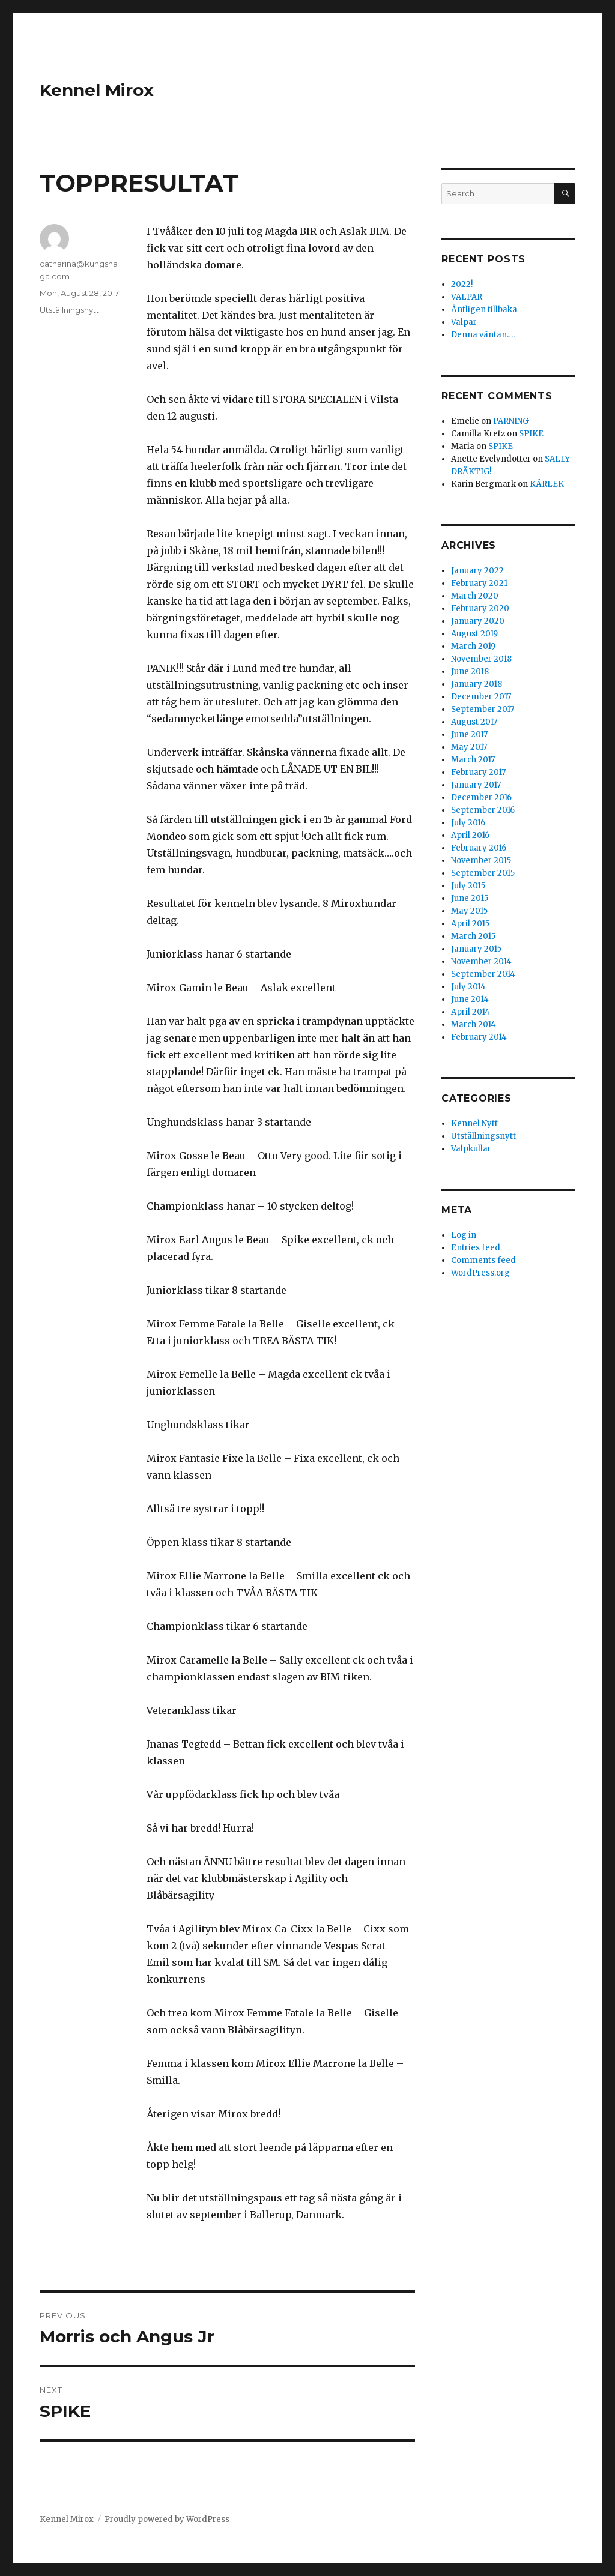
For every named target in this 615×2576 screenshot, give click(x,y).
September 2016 (483, 810)
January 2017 (476, 785)
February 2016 (478, 848)
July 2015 (468, 886)
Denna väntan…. (483, 335)
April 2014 (470, 1012)
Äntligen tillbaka (484, 309)
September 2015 (483, 873)
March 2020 (474, 596)
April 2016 (470, 835)
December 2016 (481, 797)
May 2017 (469, 747)
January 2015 (476, 949)
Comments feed (483, 1260)
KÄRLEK (547, 484)
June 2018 (470, 671)
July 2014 (468, 987)
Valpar (464, 322)
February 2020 (480, 608)
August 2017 (474, 722)
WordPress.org (480, 1273)
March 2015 (473, 936)
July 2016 (468, 823)
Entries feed (475, 1248)
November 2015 (481, 860)
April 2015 (470, 923)
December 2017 (481, 697)
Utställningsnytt (69, 310)
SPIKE (531, 434)
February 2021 (479, 583)
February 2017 (478, 772)
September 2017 (482, 709)
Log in (463, 1235)
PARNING (511, 421)
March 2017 (473, 760)
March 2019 (473, 646)
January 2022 (477, 571)
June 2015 (469, 898)
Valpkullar (471, 1149)
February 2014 (479, 1037)
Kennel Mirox (97, 90)
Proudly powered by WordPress (167, 2519)
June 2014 (470, 999)
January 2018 (476, 684)
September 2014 (483, 974)
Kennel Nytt (474, 1123)
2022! (462, 284)
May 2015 (469, 911)
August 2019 (474, 634)
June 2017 (469, 734)
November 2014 (481, 961)
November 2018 (481, 659)
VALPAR (466, 297)
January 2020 (477, 621)
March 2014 (473, 1024)
